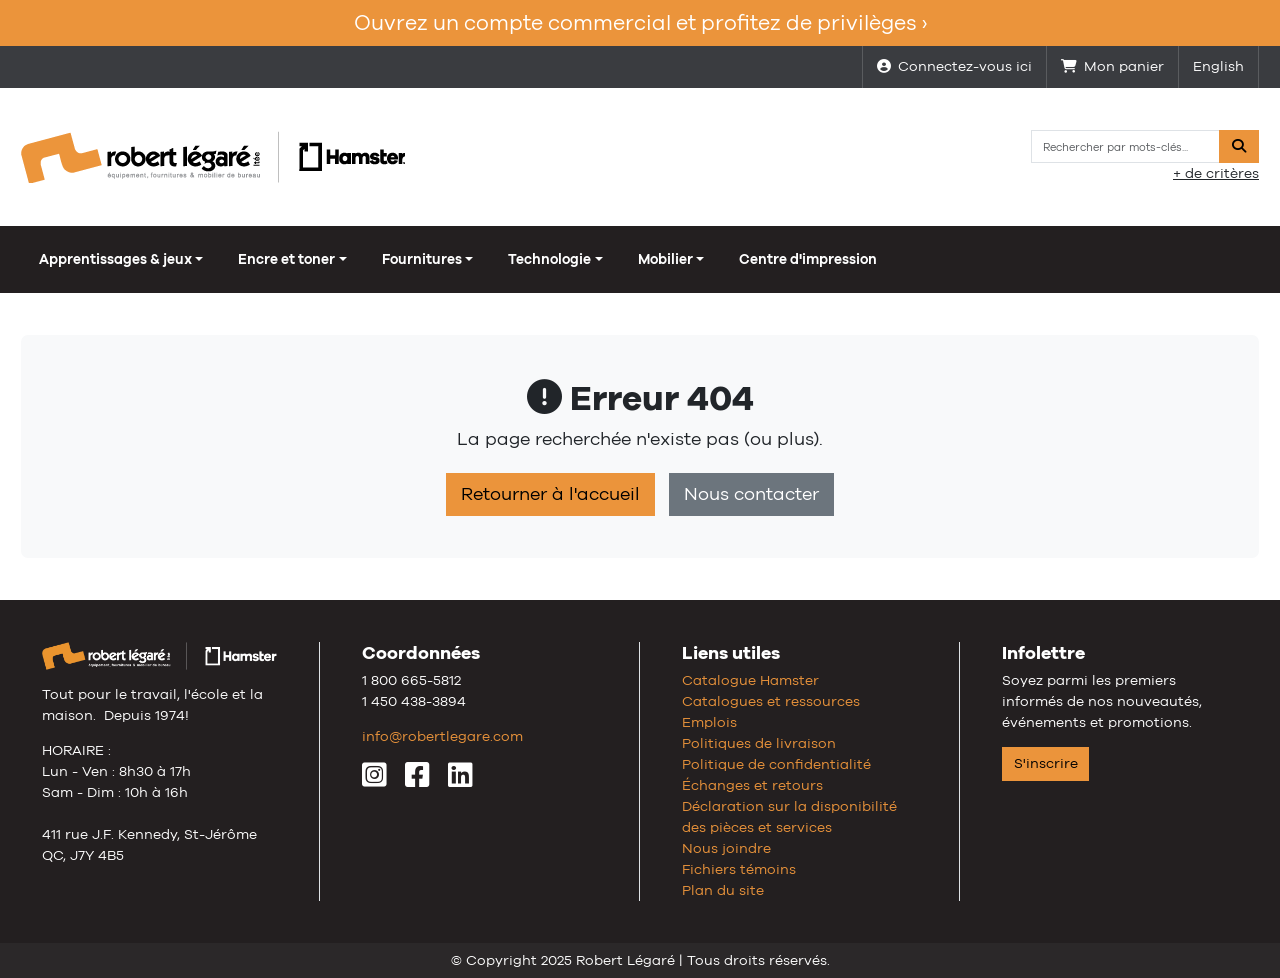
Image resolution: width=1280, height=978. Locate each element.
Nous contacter (751, 494)
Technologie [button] (549, 259)
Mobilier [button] (665, 259)
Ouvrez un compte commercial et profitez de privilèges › (640, 22)
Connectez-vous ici (954, 66)
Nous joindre (726, 848)
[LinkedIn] (460, 780)
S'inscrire (1046, 763)
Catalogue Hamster (750, 680)
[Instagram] (374, 780)
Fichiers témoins (739, 869)
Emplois (709, 722)
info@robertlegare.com (442, 736)
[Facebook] (417, 780)
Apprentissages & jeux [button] (115, 259)
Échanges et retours (752, 785)
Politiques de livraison (759, 743)
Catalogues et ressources (771, 701)
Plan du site (723, 890)
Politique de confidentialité (776, 764)
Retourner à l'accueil (550, 494)
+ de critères (1216, 173)
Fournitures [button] (422, 259)
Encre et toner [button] (286, 259)
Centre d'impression (808, 259)
